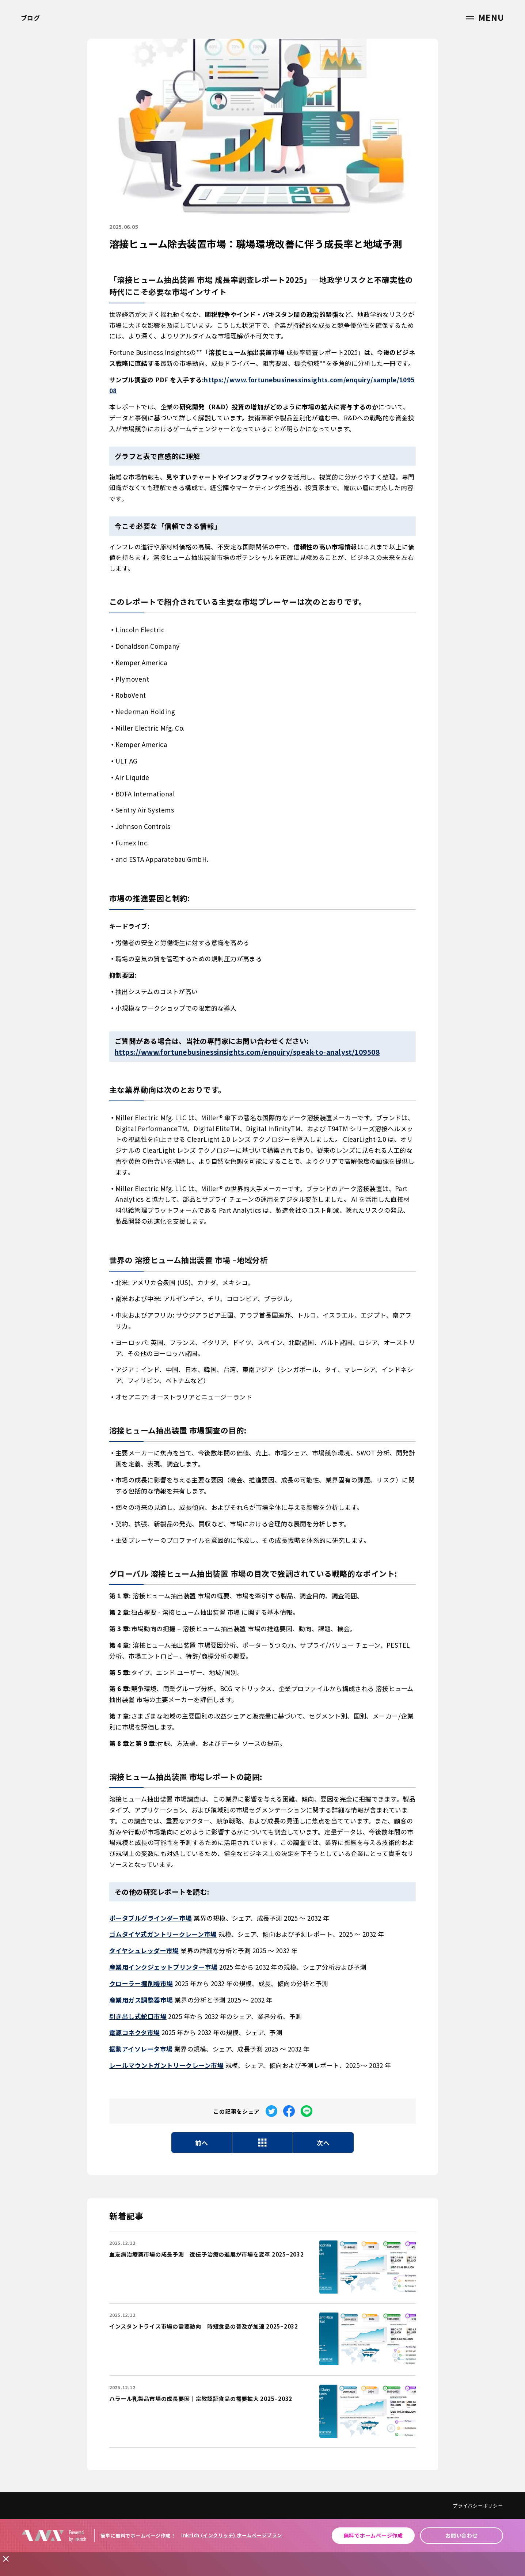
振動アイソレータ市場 (141, 2048)
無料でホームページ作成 (373, 2535)
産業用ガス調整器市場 (141, 1999)
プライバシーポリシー (478, 2505)
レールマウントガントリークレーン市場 (166, 2065)
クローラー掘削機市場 (141, 1983)
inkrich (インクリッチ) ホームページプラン (231, 2535)
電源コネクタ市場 (134, 2032)
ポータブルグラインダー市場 (150, 1917)
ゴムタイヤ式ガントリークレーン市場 (163, 1934)
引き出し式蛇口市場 (138, 2016)
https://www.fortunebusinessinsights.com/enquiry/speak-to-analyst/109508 (247, 1052)
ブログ (30, 17)
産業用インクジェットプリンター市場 (163, 1966)
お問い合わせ (461, 2535)
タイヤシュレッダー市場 (144, 1950)
